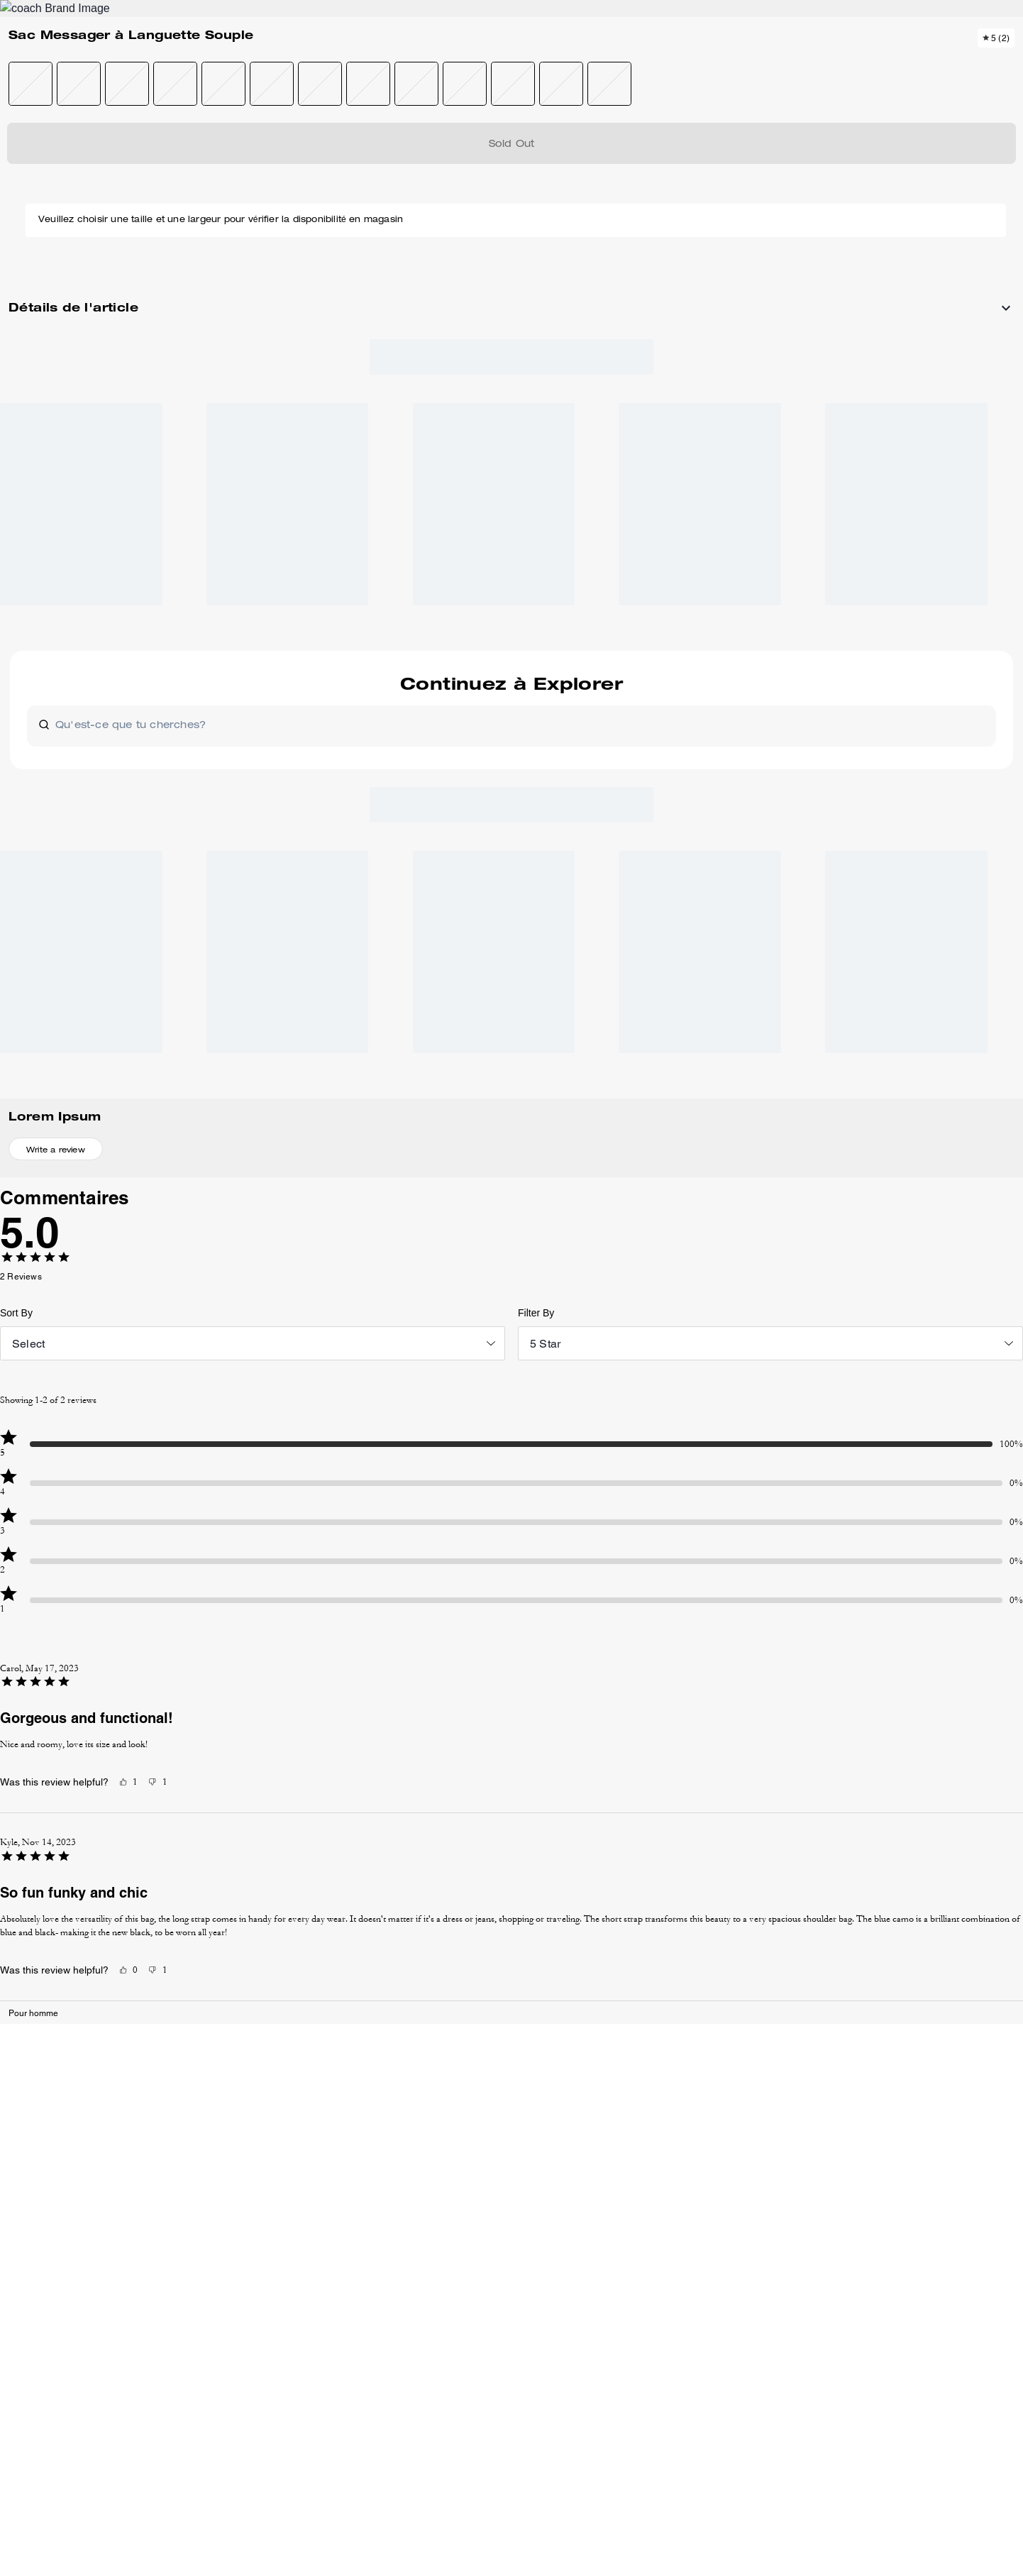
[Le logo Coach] (512, 63)
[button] (76, 249)
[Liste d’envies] (925, 62)
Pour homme (68, 153)
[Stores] (153, 62)
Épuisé (827, 262)
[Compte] (948, 62)
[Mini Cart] (971, 62)
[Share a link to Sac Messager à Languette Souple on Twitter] (928, 658)
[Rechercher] (848, 62)
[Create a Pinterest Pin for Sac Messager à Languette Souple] (893, 658)
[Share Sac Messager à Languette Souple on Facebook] (859, 657)
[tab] (444, 17)
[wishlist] (639, 193)
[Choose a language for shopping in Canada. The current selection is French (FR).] (80, 62)
